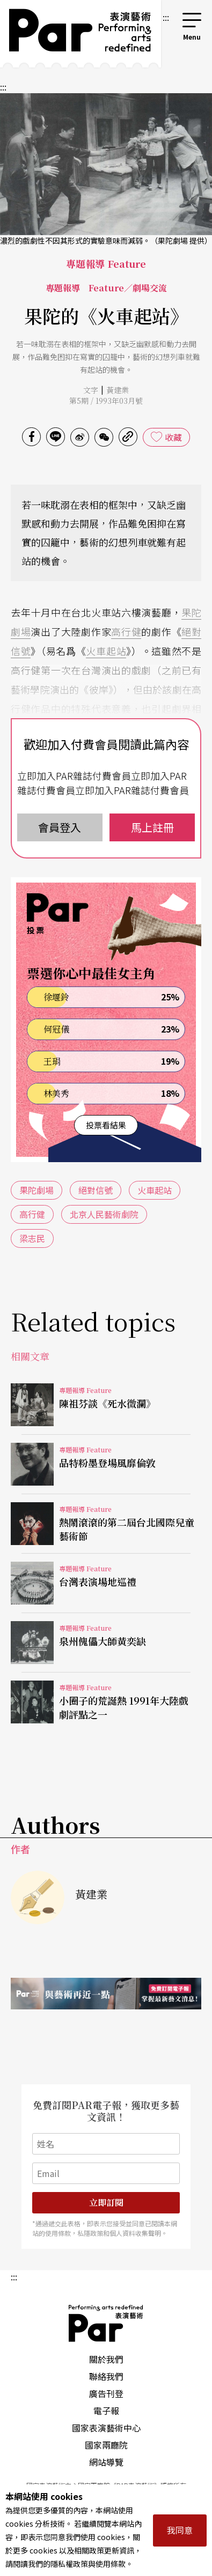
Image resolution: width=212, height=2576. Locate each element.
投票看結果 (106, 1125)
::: (166, 17)
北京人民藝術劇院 (104, 1214)
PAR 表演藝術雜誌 (106, 2323)
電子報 (106, 2410)
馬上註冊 (152, 827)
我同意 (180, 2530)
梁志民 (32, 1238)
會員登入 (59, 827)
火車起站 (106, 651)
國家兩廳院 (106, 2444)
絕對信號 (95, 1190)
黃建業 (117, 390)
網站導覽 (106, 2462)
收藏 (173, 437)
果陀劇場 (36, 1190)
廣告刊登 (106, 2393)
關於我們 (106, 2359)
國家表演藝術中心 (106, 2427)
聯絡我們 (106, 2376)
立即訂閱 (106, 2202)
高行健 (126, 631)
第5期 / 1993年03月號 (106, 400)
